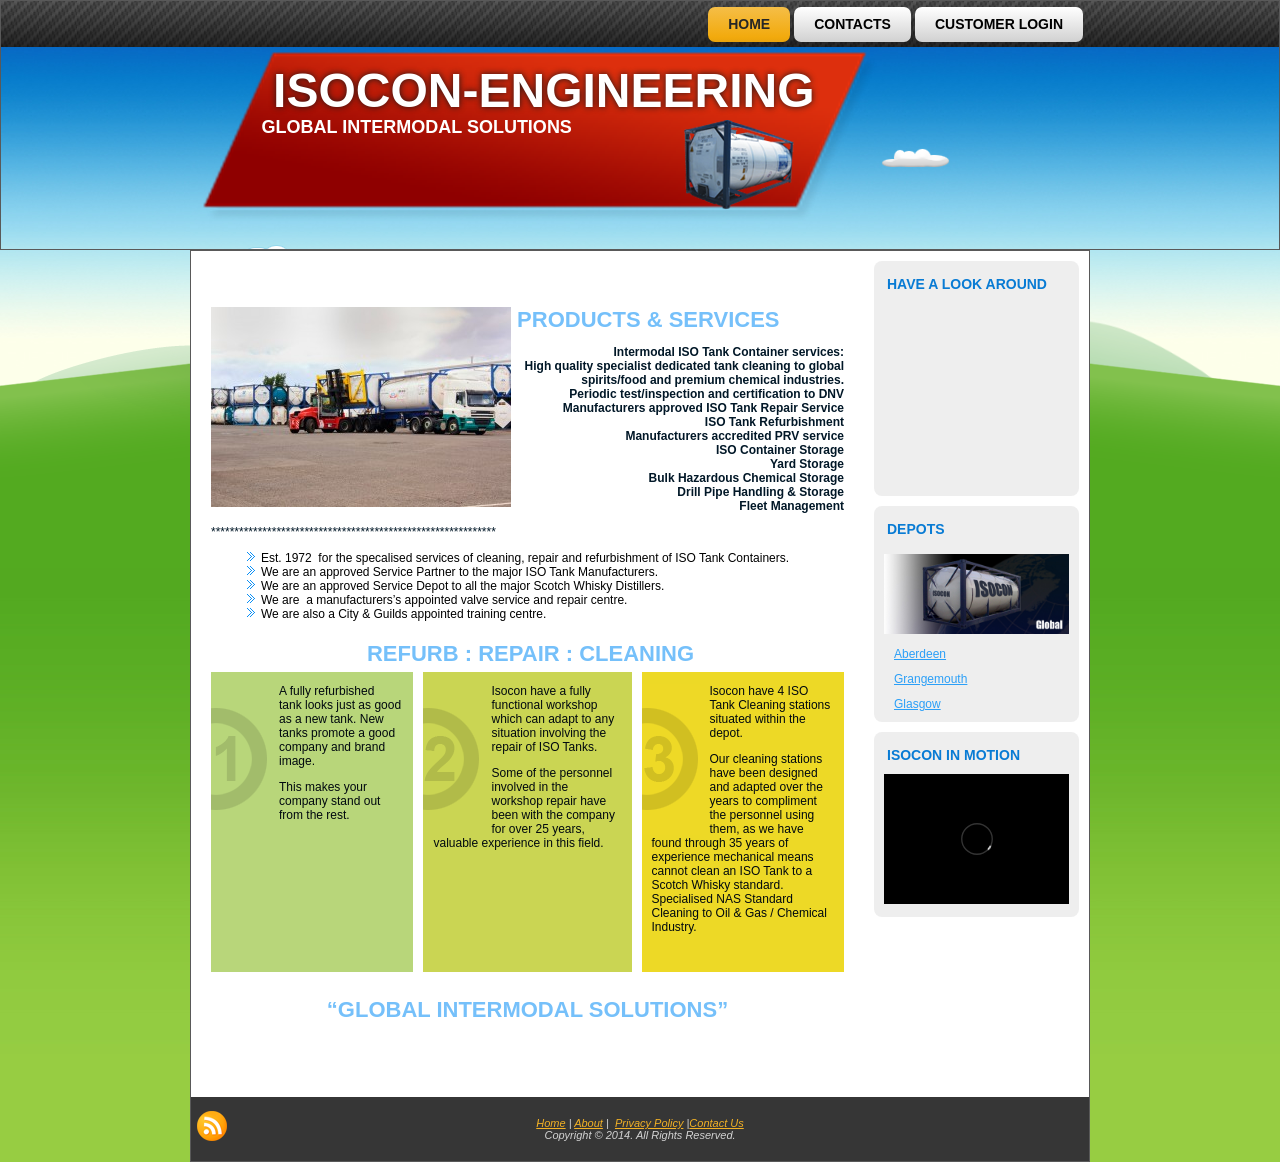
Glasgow (917, 704)
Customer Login (999, 24)
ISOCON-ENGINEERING (543, 90)
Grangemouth (930, 679)
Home (749, 24)
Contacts (852, 24)
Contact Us (716, 1123)
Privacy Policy (649, 1123)
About (588, 1123)
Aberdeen (920, 654)
